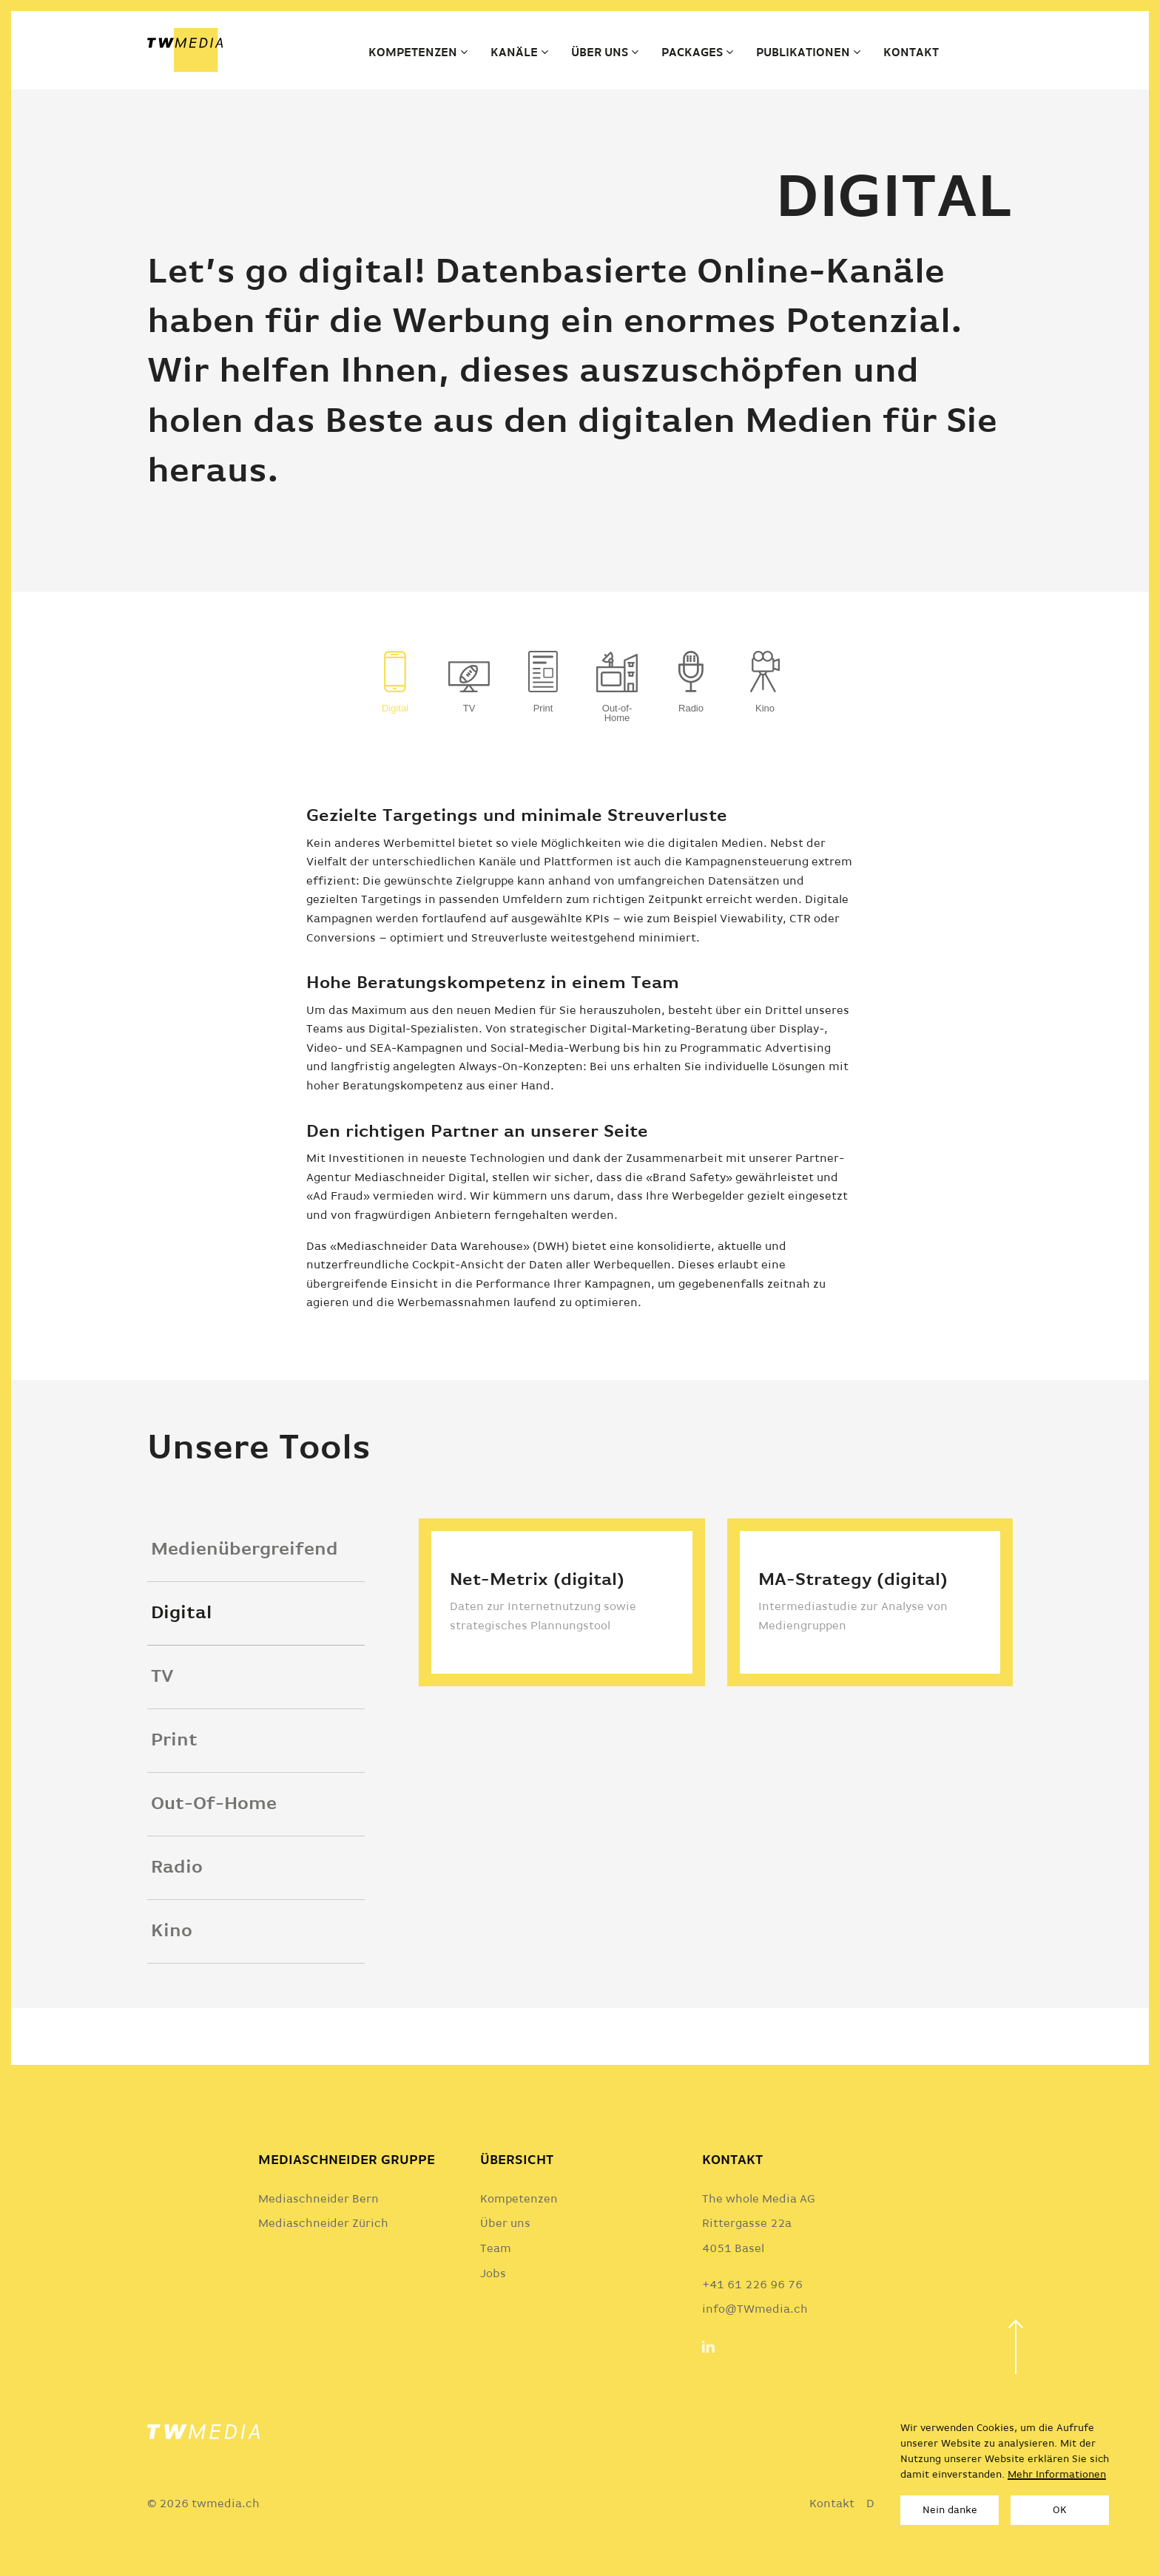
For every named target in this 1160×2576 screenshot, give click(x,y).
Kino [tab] (171, 1966)
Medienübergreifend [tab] (244, 1584)
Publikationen (803, 53)
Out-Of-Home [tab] (214, 1839)
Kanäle (514, 53)
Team (495, 2249)
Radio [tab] (177, 1902)
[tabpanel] (716, 1710)
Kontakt (911, 53)
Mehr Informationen (1057, 2474)
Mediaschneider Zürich (323, 2224)
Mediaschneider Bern (318, 2199)
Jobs (493, 2274)
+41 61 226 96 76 (752, 2285)
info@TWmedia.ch (755, 2310)
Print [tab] (174, 1775)
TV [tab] (162, 1712)
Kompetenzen (412, 53)
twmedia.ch (226, 2504)
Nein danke (950, 2510)
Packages (692, 53)
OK (1060, 2510)
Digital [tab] (181, 1648)
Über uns (599, 53)
